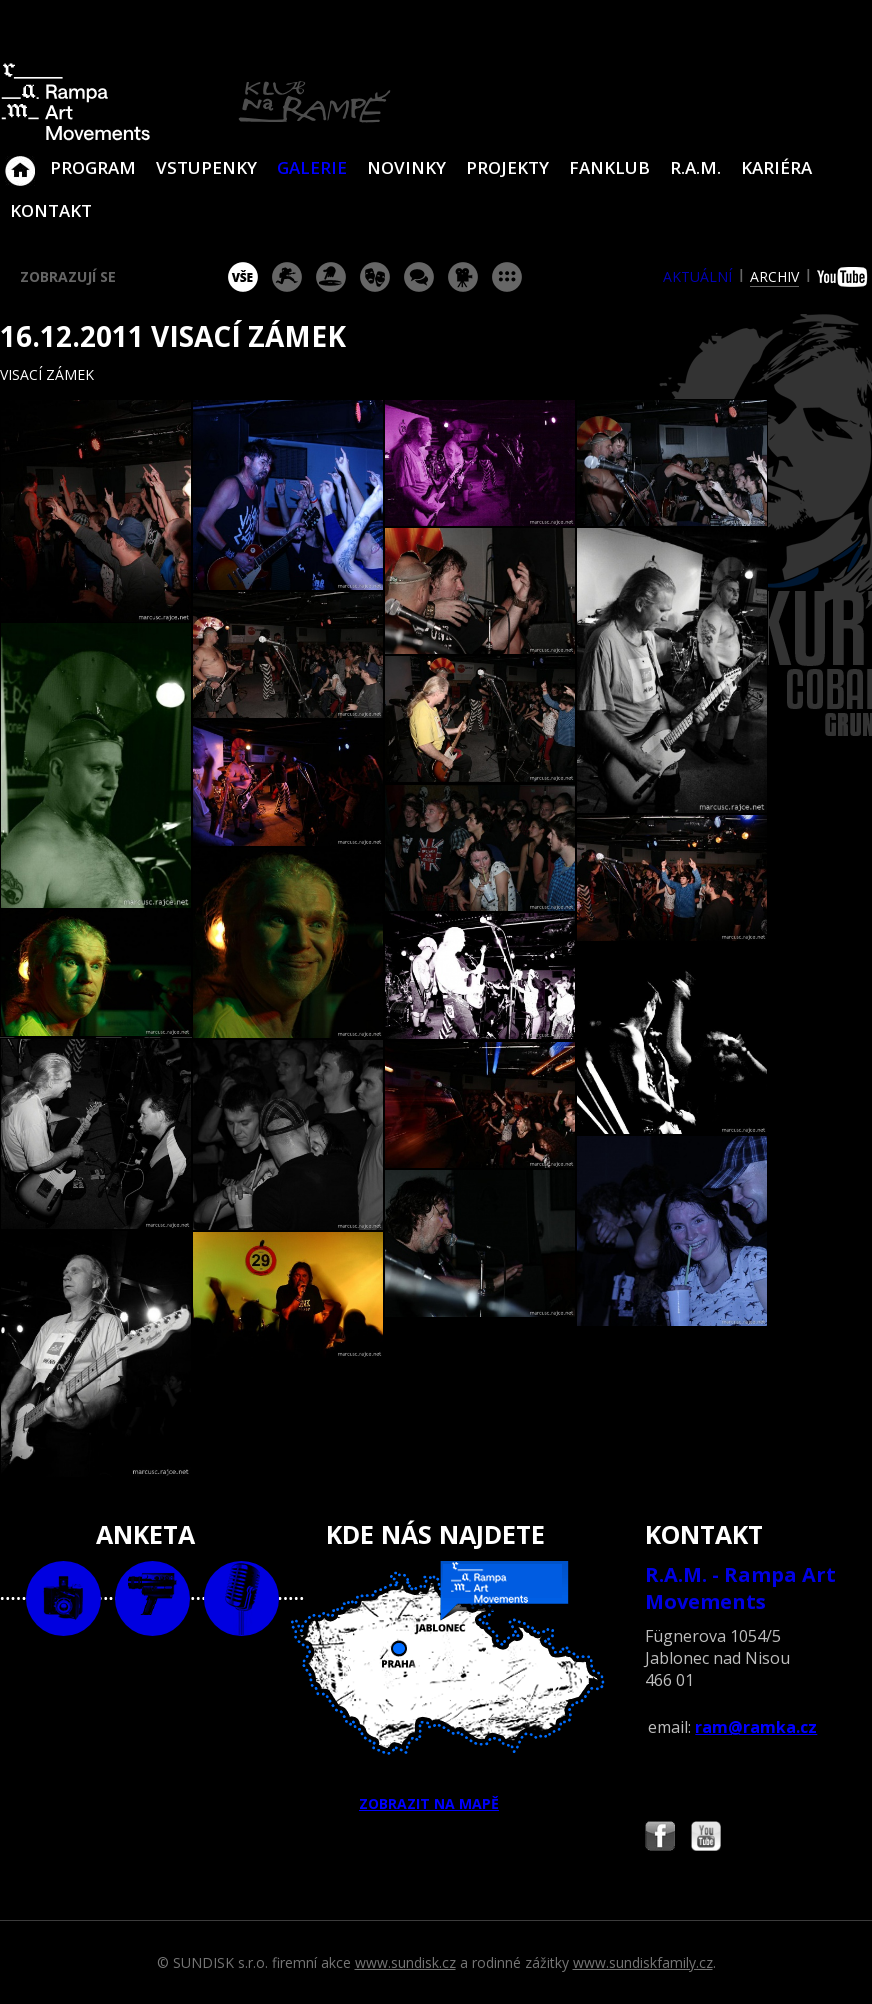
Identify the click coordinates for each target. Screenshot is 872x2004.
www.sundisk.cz (405, 1962)
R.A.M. (695, 167)
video (152, 1598)
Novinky (406, 167)
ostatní (507, 277)
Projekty (507, 167)
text (241, 1598)
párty (331, 277)
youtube (844, 277)
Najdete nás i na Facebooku (660, 1838)
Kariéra (776, 167)
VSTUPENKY (206, 167)
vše (243, 277)
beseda (419, 277)
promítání (463, 277)
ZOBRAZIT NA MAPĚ (436, 1687)
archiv (774, 276)
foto (63, 1598)
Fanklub (609, 167)
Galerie (312, 167)
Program (93, 167)
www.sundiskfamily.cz (643, 1962)
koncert (287, 277)
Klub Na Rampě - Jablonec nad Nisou (20, 161)
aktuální (697, 276)
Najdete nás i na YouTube (706, 1838)
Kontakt (51, 210)
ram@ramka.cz (756, 1727)
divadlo (375, 277)
